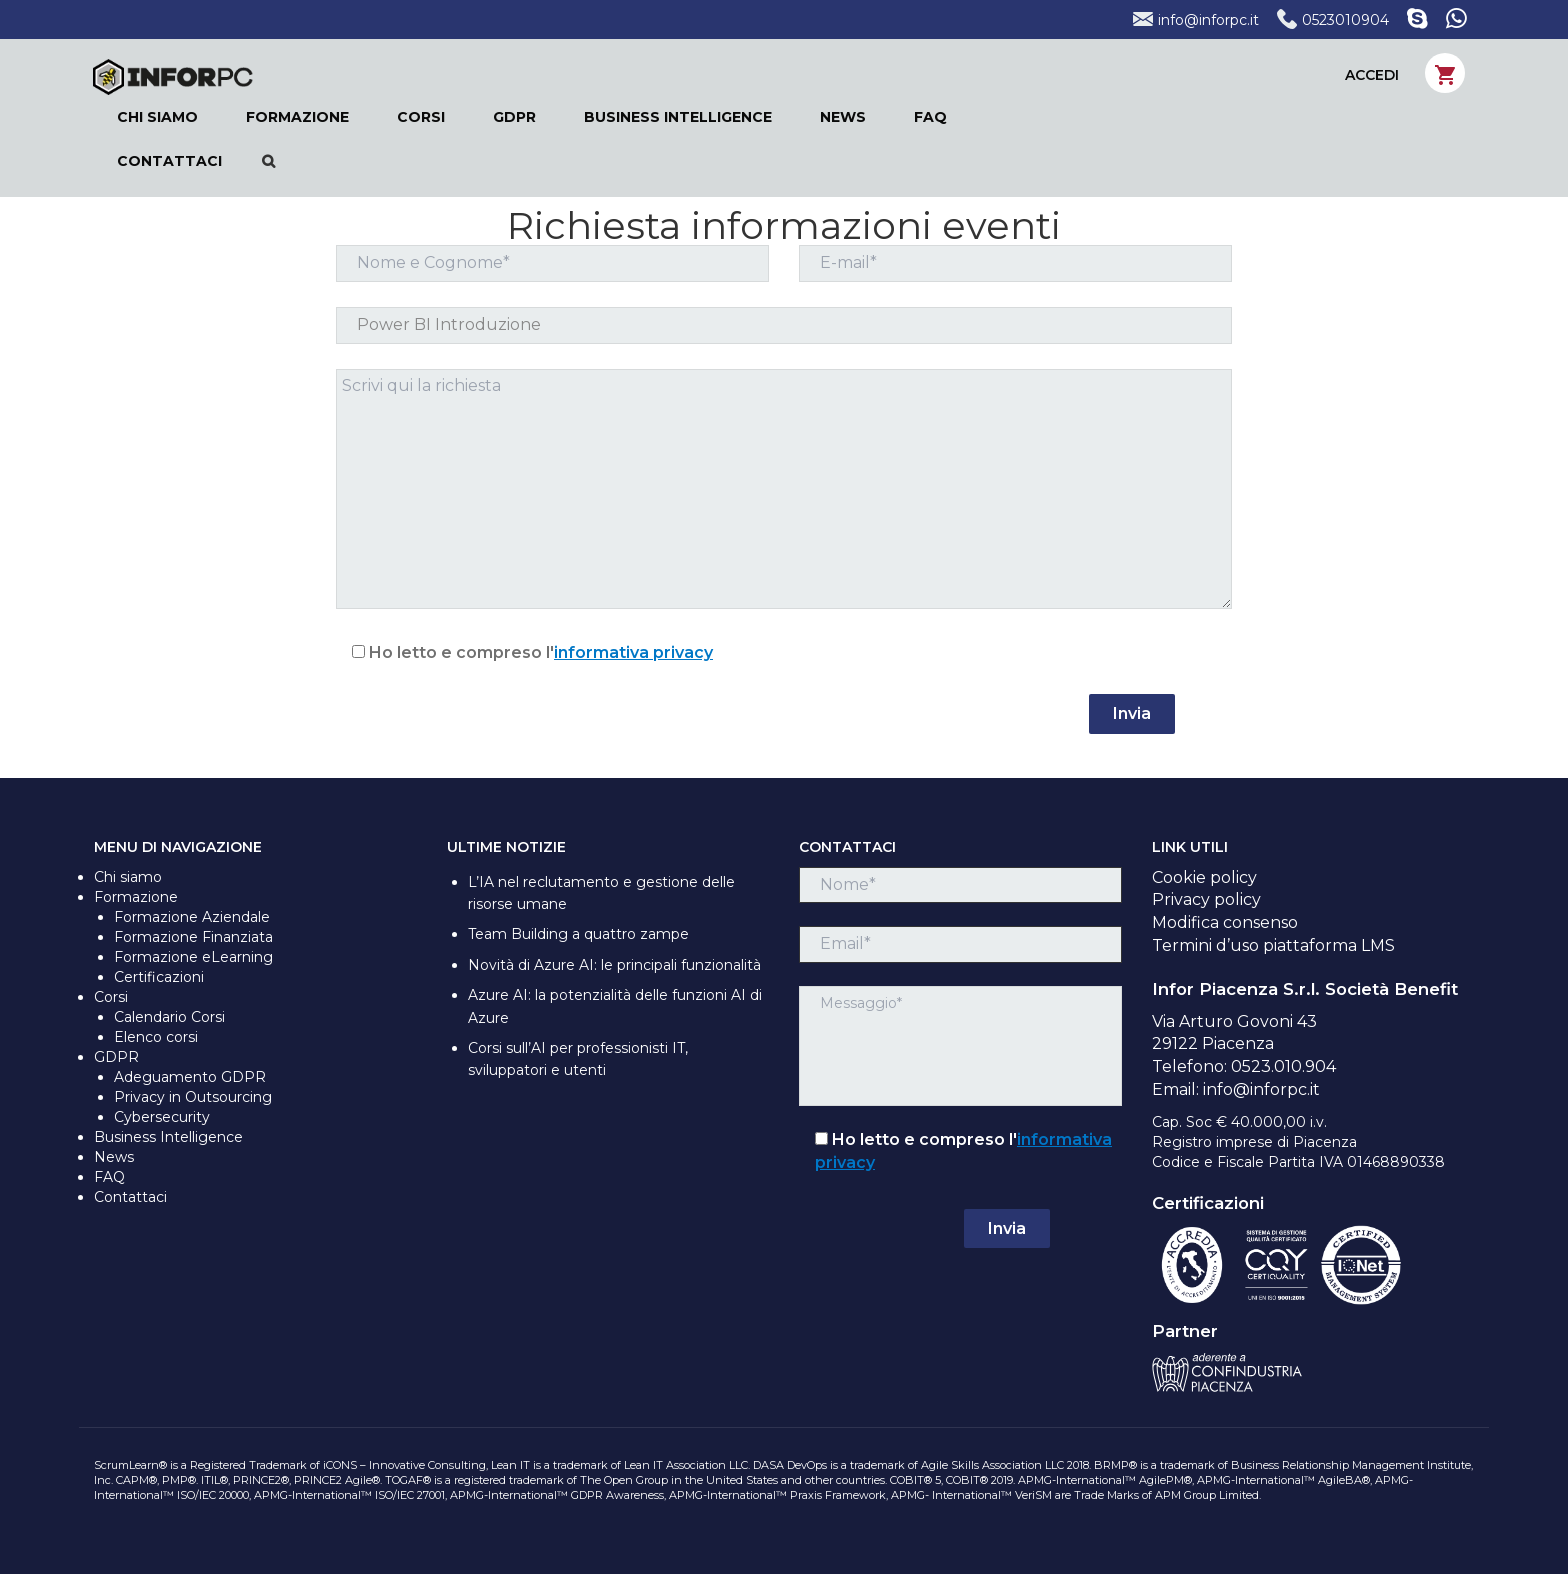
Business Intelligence (168, 1137)
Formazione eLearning (193, 957)
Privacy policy (1206, 899)
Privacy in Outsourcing (193, 1097)
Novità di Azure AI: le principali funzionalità (614, 965)
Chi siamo (128, 877)
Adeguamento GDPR (190, 1077)
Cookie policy (1204, 877)
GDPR (116, 1057)
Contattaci (130, 1197)
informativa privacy (633, 652)
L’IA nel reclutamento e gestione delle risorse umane (601, 893)
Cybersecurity (162, 1117)
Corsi (111, 997)
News (114, 1157)
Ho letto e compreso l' (524, 652)
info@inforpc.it (1196, 20)
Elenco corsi (156, 1037)
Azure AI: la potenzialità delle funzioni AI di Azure (615, 1006)
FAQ (109, 1177)
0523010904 (1333, 20)
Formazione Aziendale (192, 917)
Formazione (136, 897)
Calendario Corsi (169, 1017)
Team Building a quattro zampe (578, 934)
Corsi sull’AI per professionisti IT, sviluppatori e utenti (578, 1059)
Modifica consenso (1225, 922)
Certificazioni (159, 977)
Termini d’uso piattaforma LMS (1273, 945)
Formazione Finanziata (193, 937)
